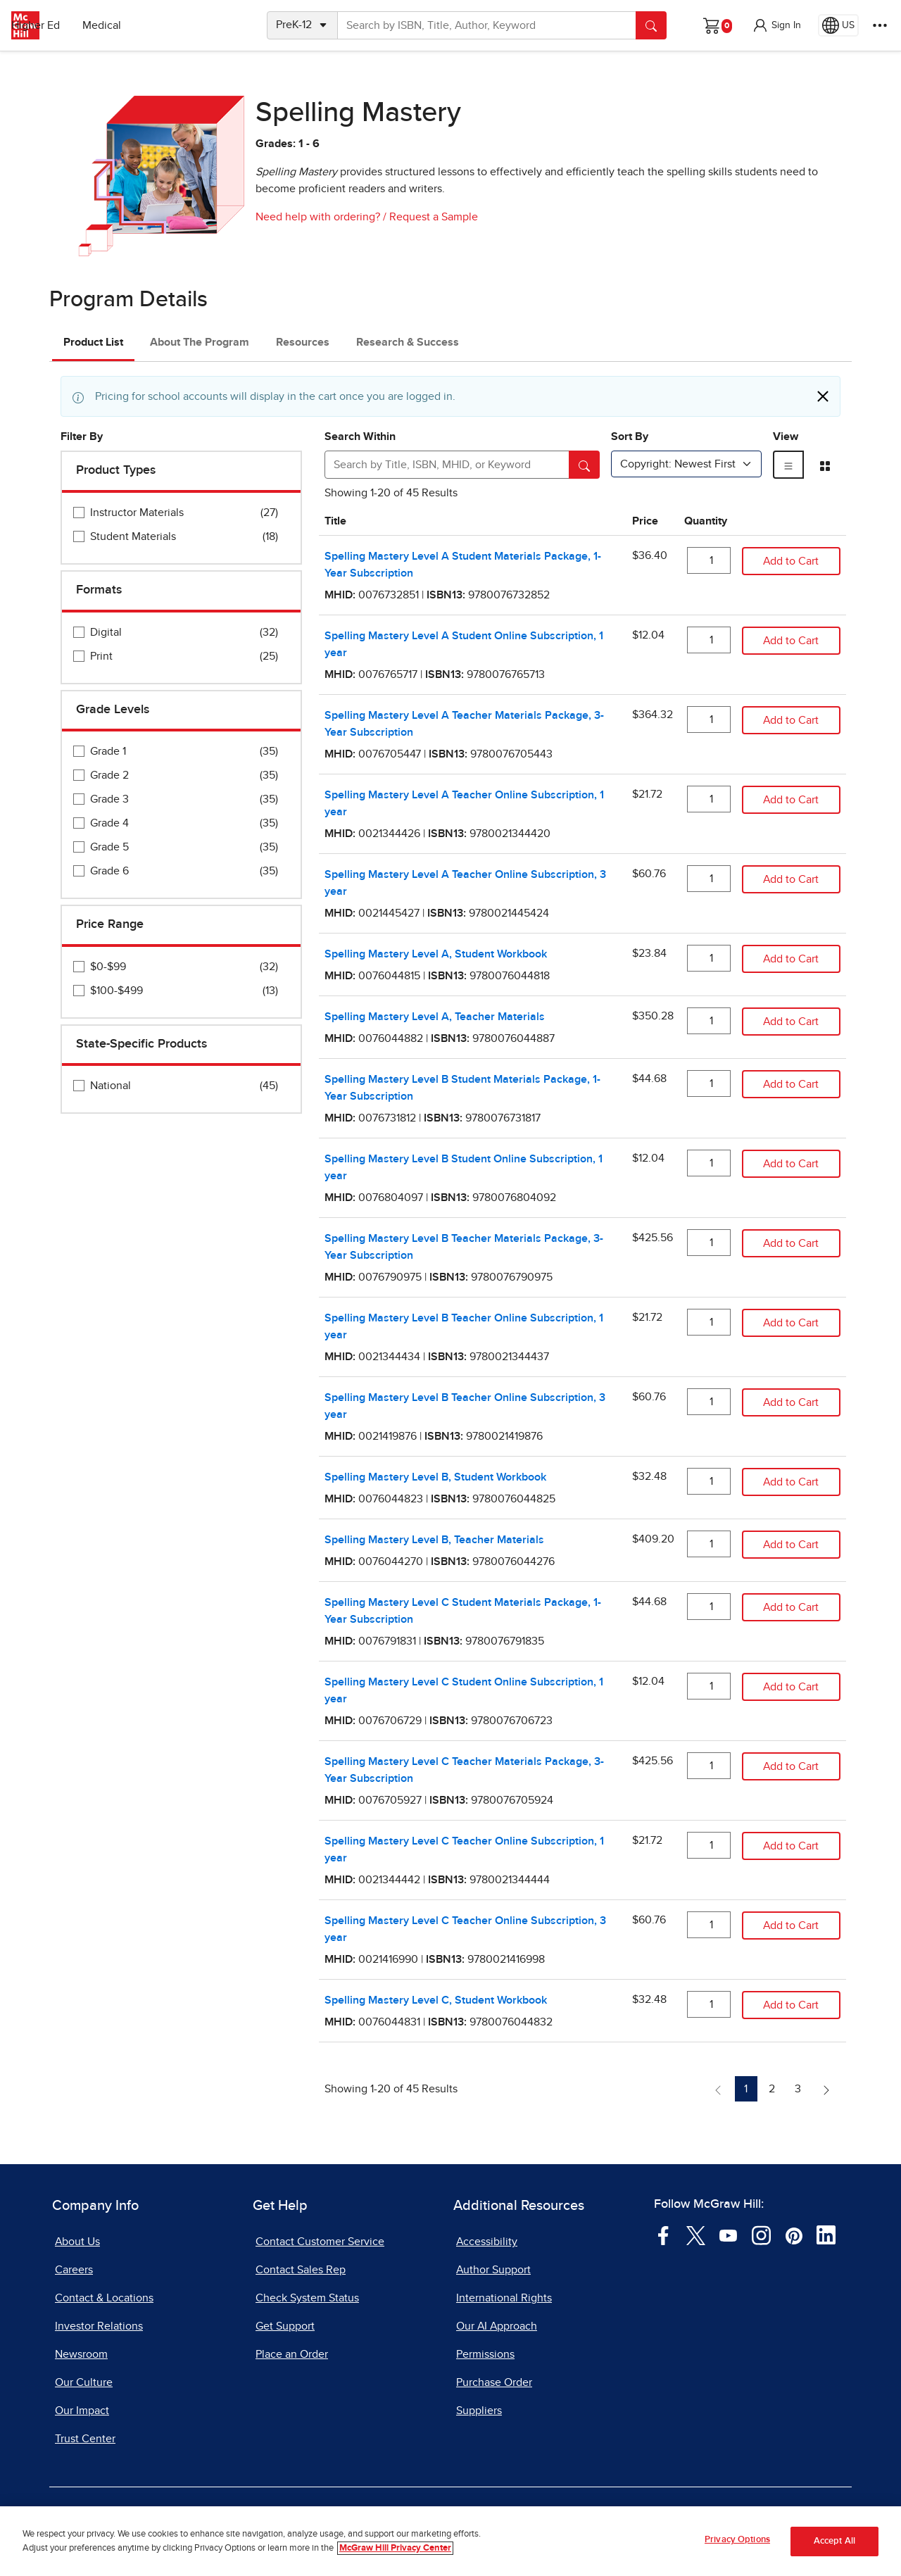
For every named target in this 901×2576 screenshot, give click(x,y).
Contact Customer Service (320, 2241)
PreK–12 (75, 25)
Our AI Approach (496, 2326)
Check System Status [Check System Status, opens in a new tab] (307, 2298)
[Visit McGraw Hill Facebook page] (663, 2234)
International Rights (504, 2298)
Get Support (285, 2326)
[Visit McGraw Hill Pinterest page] (793, 2234)
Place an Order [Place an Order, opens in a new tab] (292, 2354)
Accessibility (486, 2241)
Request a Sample (433, 216)
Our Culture (84, 2382)
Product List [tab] (93, 342)
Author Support (493, 2269)
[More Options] (880, 25)
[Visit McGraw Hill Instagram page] (761, 2234)
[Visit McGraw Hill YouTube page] (728, 2234)
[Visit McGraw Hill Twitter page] (695, 2234)
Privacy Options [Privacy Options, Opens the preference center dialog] (737, 2550)
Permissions (485, 2354)
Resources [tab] (302, 342)
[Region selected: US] (838, 25)
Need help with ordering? (318, 216)
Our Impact (82, 2410)
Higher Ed (142, 25)
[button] (776, 25)
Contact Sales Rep (301, 2269)
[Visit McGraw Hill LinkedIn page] (826, 2234)
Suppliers (479, 2410)
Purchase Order (494, 2382)
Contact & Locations (104, 2298)
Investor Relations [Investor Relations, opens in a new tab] (99, 2326)
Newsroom (81, 2354)
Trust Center (85, 2438)
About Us (77, 2241)
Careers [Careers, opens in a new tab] (74, 2269)
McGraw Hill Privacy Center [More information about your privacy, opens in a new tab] (395, 2558)
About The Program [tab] (199, 342)
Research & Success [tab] (407, 342)
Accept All (834, 2551)
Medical (208, 25)
